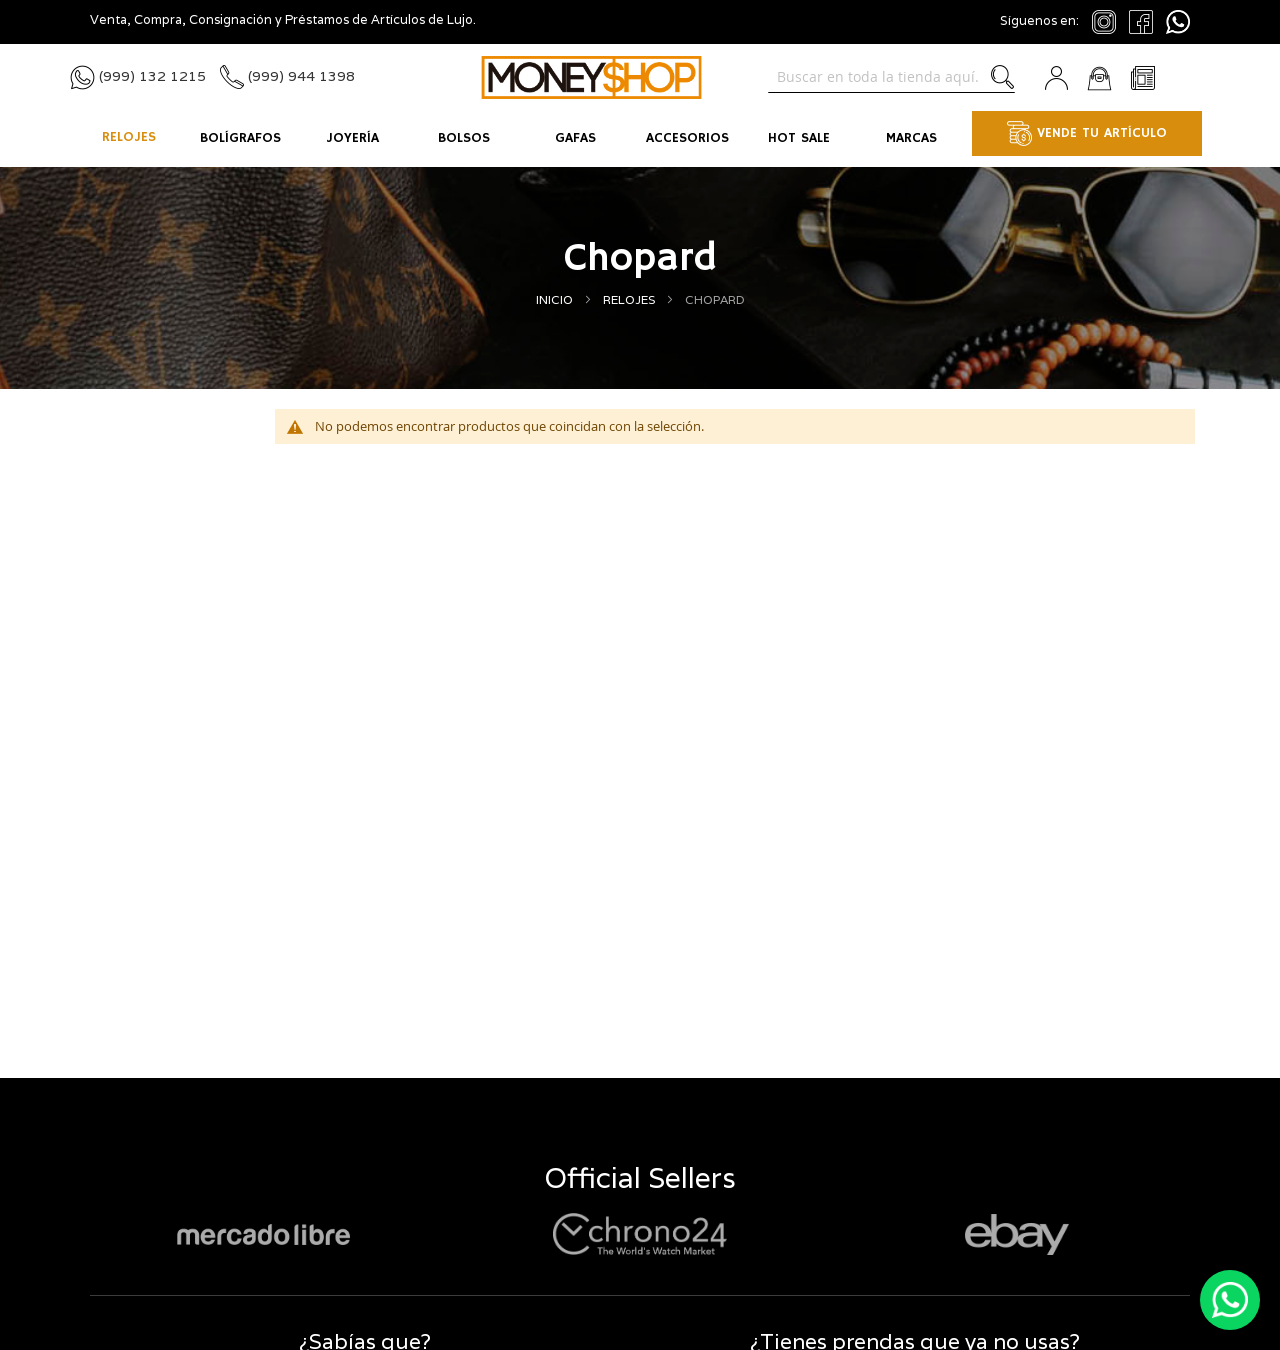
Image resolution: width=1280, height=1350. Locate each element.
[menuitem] (129, 139)
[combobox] (892, 77)
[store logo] (591, 77)
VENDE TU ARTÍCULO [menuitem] (1087, 133)
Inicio (556, 299)
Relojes (630, 299)
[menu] (640, 139)
